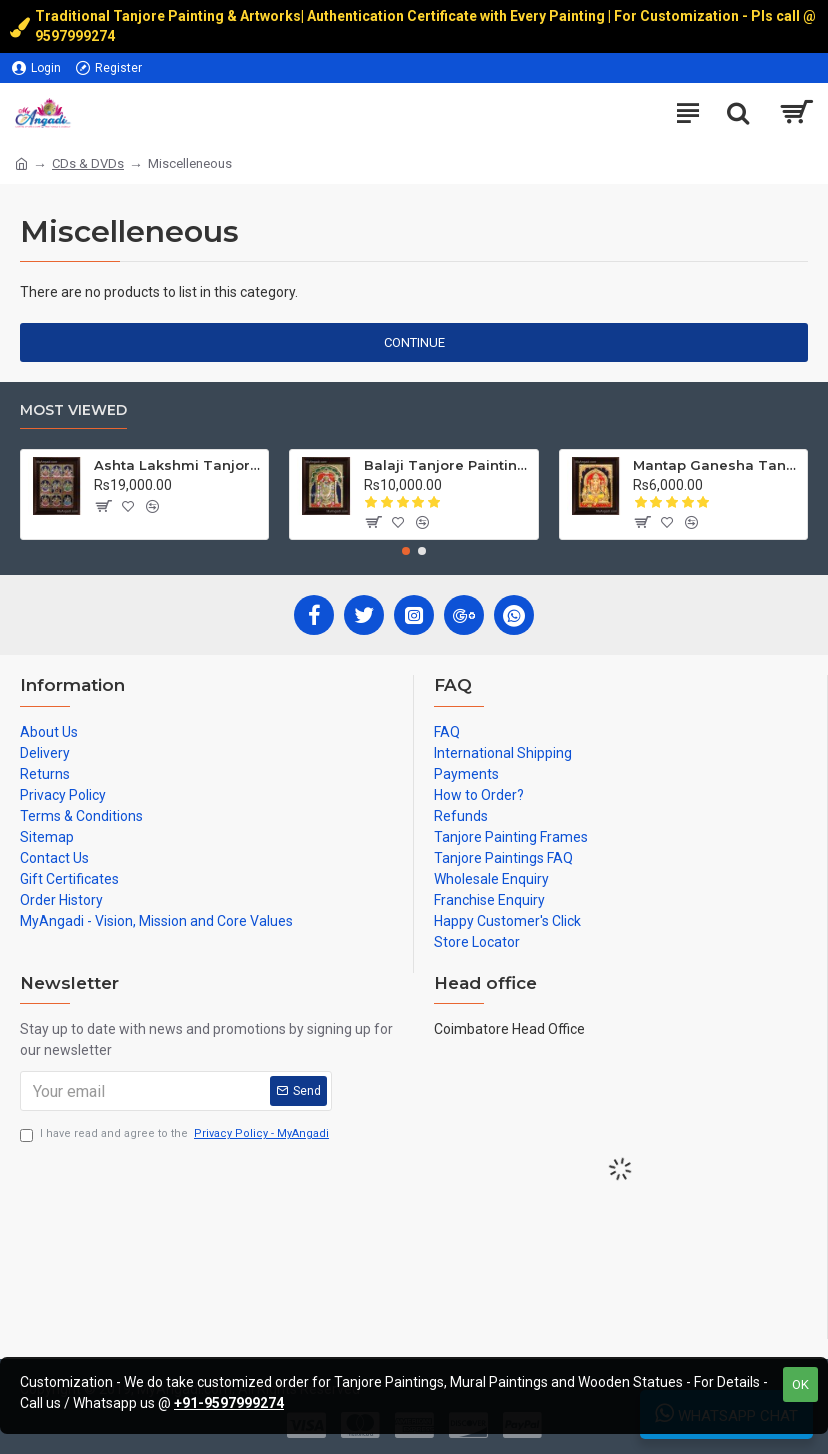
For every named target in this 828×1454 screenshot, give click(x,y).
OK (800, 1384)
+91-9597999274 (229, 1403)
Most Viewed (73, 410)
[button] (406, 551)
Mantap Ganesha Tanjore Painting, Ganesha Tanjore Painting (716, 465)
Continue (414, 342)
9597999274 (76, 36)
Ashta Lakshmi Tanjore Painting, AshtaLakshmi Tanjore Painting (177, 465)
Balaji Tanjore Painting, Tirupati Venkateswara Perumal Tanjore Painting (447, 465)
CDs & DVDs (88, 163)
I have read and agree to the (176, 1134)
